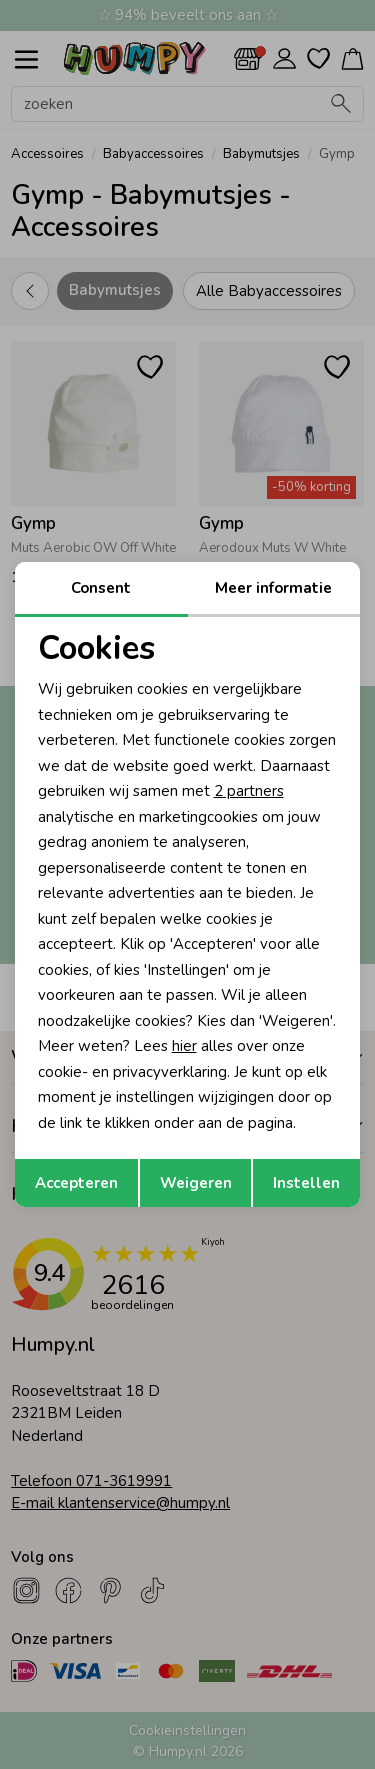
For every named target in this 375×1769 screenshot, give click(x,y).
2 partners (249, 791)
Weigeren (196, 1183)
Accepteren (76, 1183)
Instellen (306, 1183)
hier (184, 1046)
